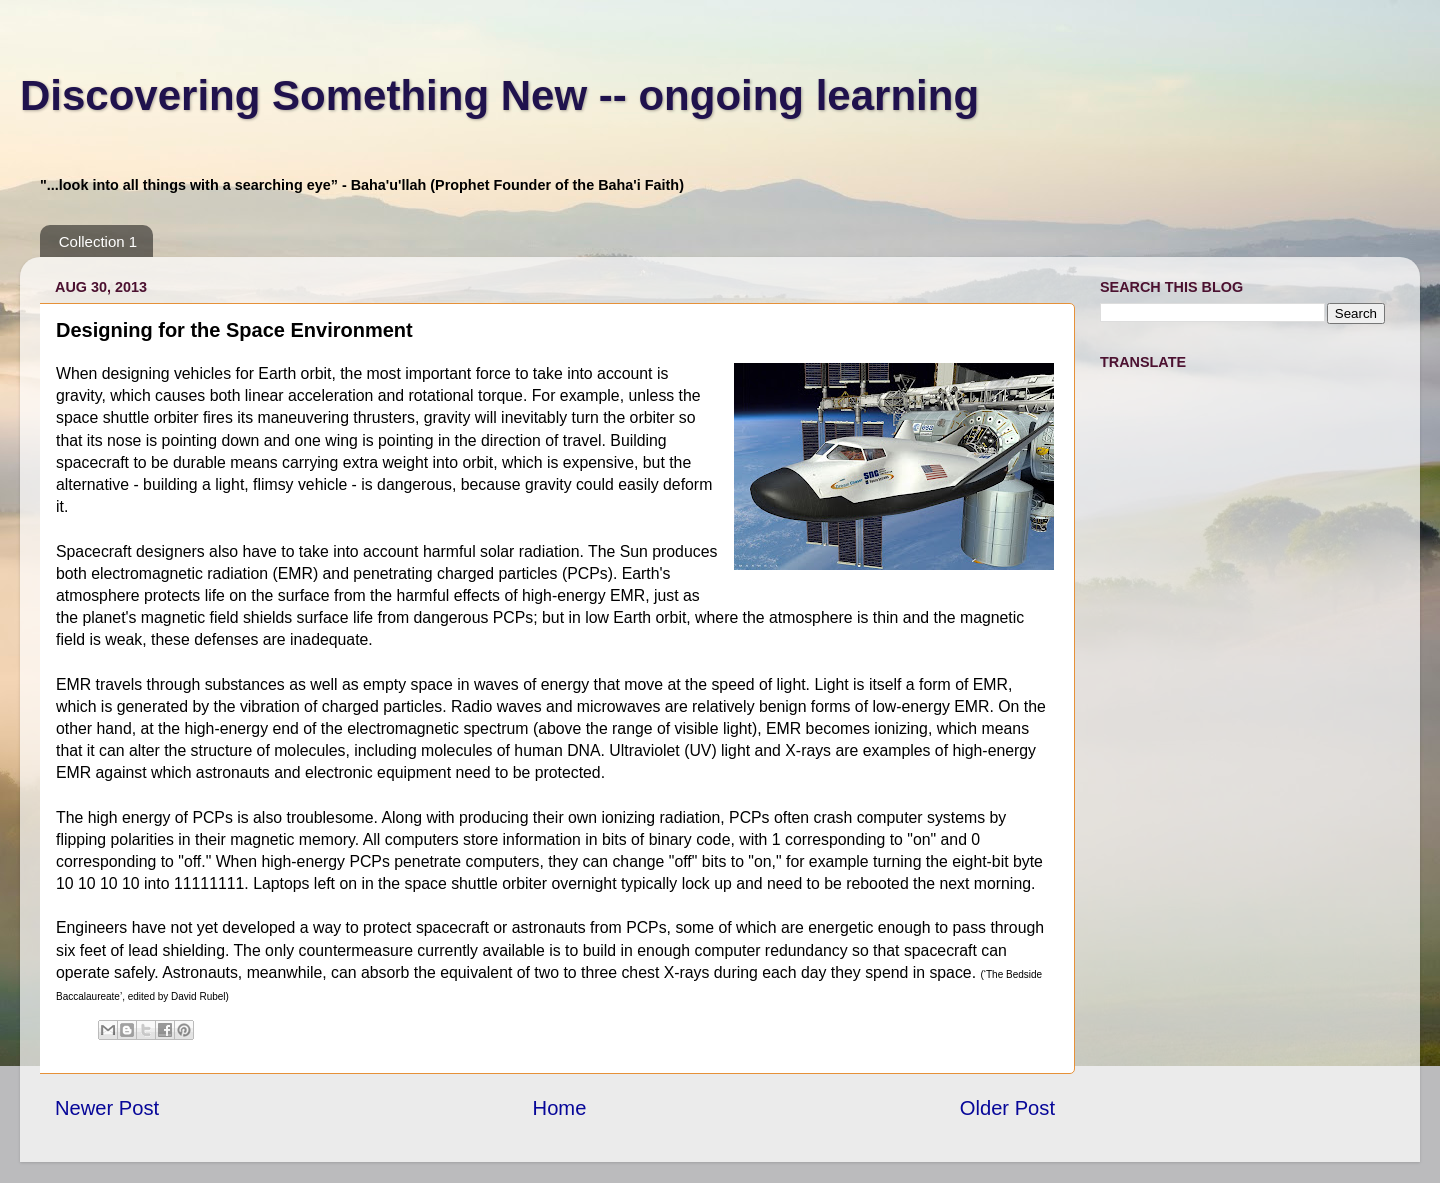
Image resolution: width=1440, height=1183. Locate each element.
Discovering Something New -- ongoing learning (499, 95)
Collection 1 (98, 241)
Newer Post (107, 1108)
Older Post (1007, 1108)
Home (560, 1108)
